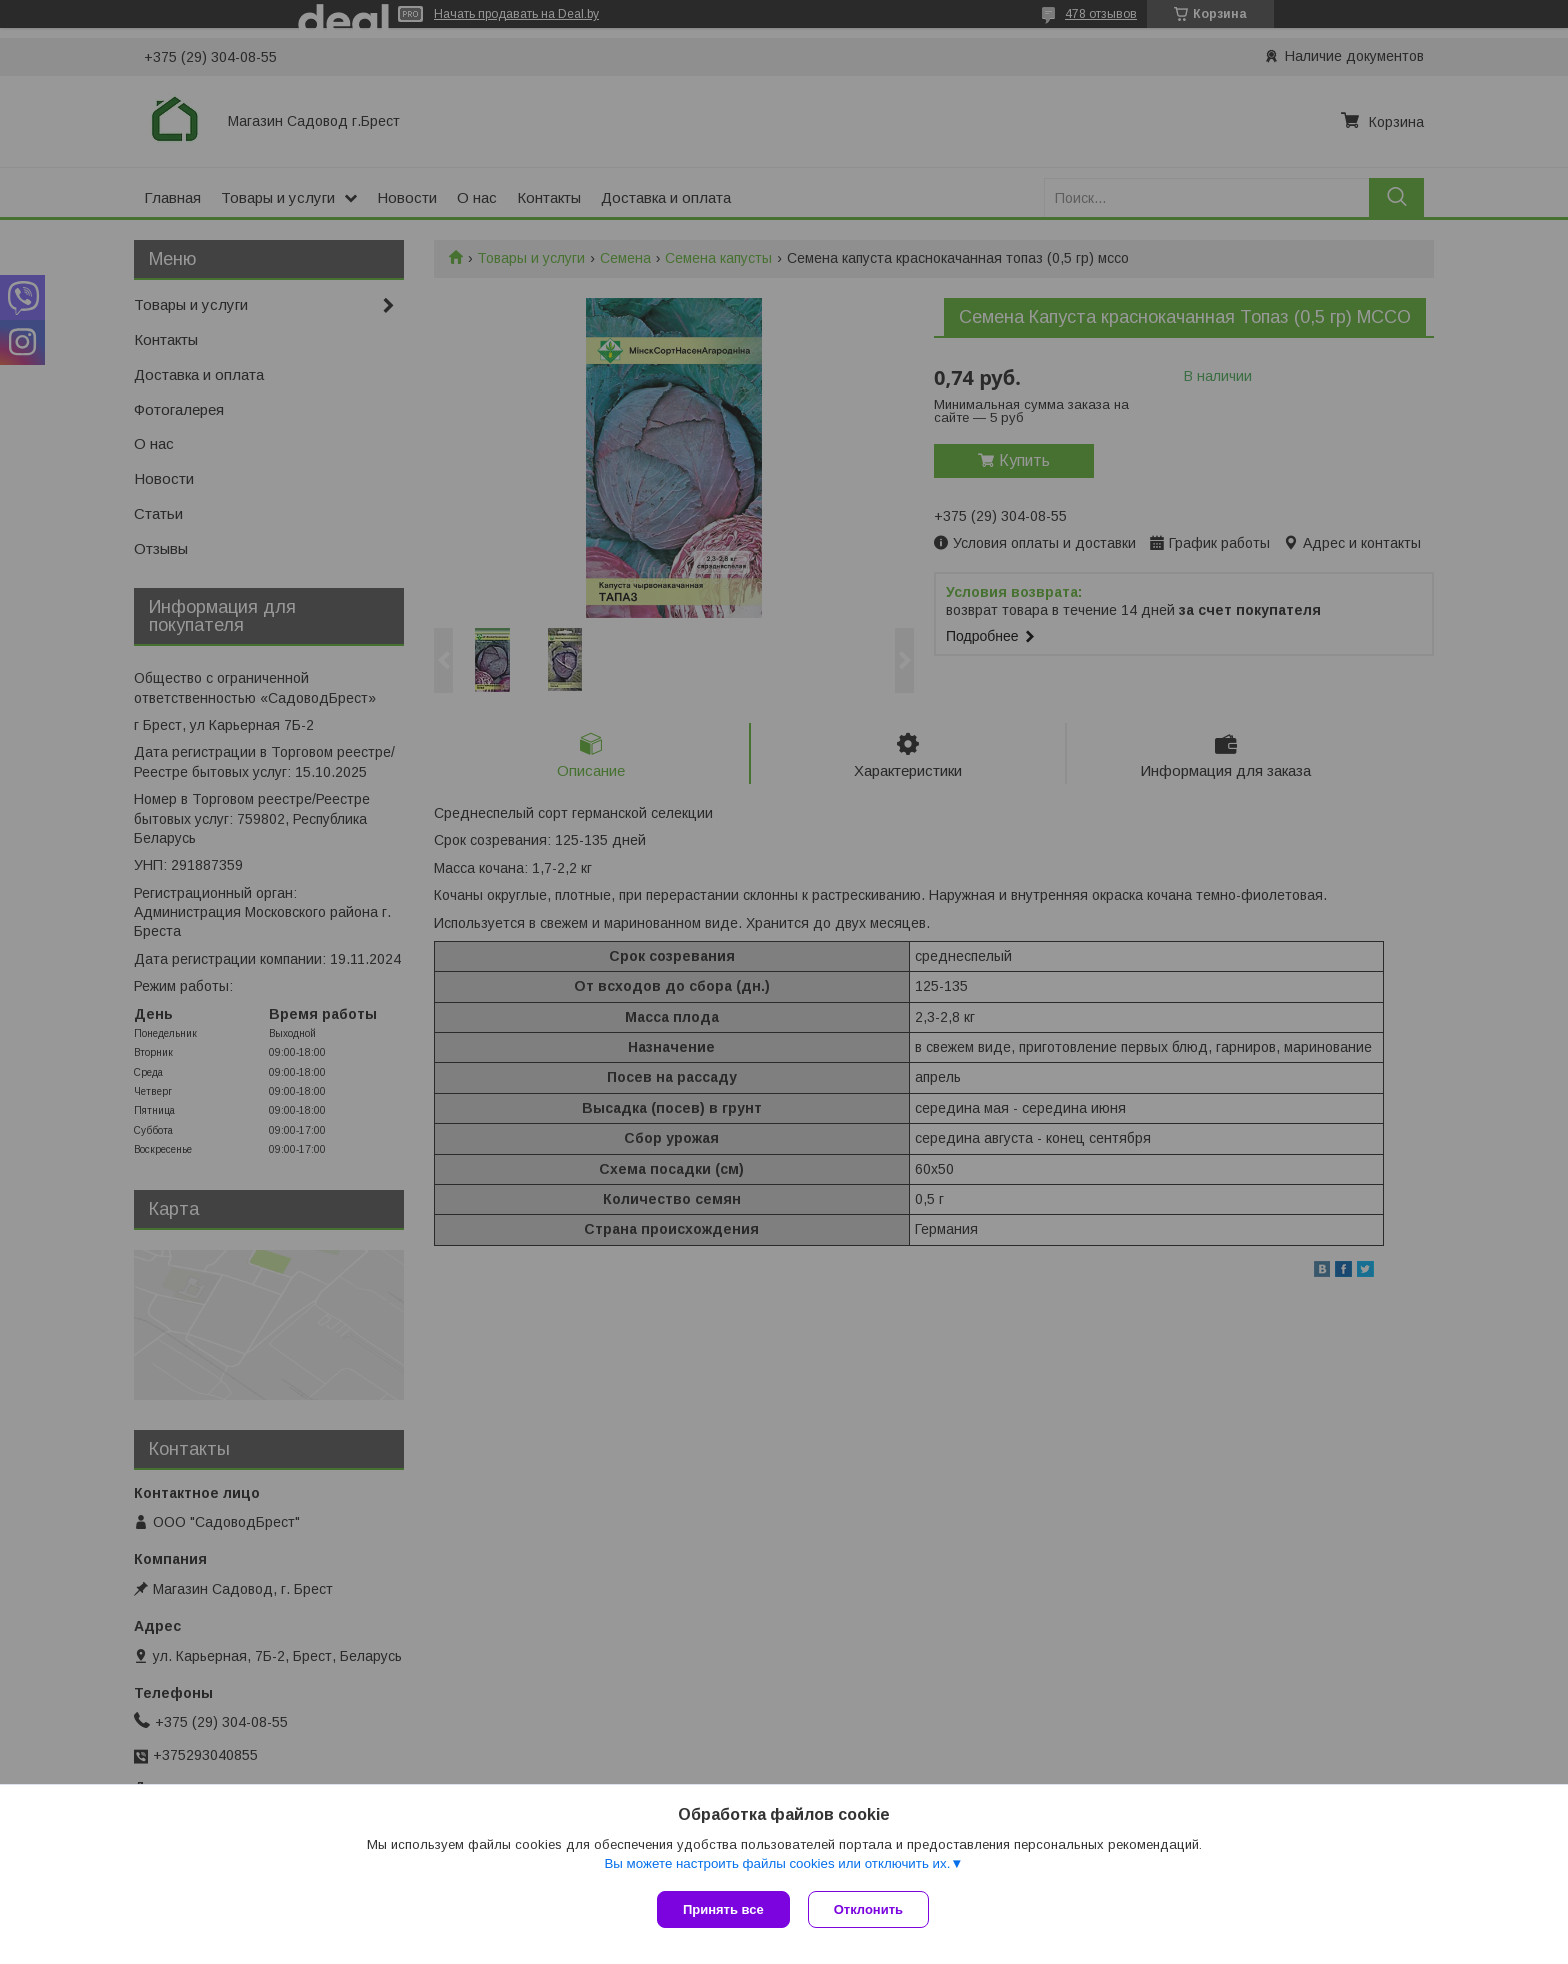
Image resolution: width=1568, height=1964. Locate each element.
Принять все (723, 1909)
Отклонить (870, 1909)
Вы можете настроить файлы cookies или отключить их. (777, 1865)
